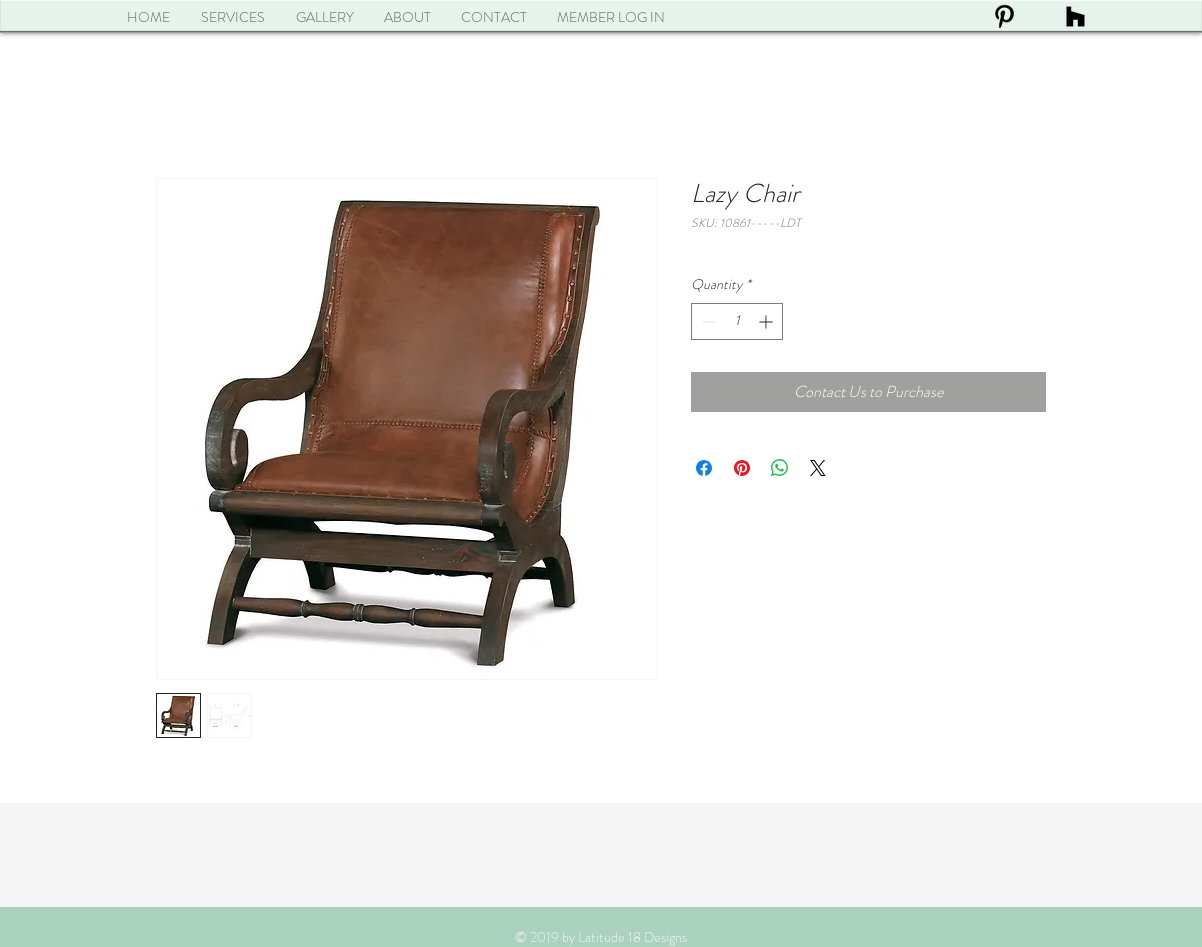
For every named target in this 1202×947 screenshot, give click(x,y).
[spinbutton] (737, 321)
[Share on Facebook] (704, 468)
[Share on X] (818, 468)
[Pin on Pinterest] (742, 468)
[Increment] (767, 321)
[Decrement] (706, 321)
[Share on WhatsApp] (780, 468)
